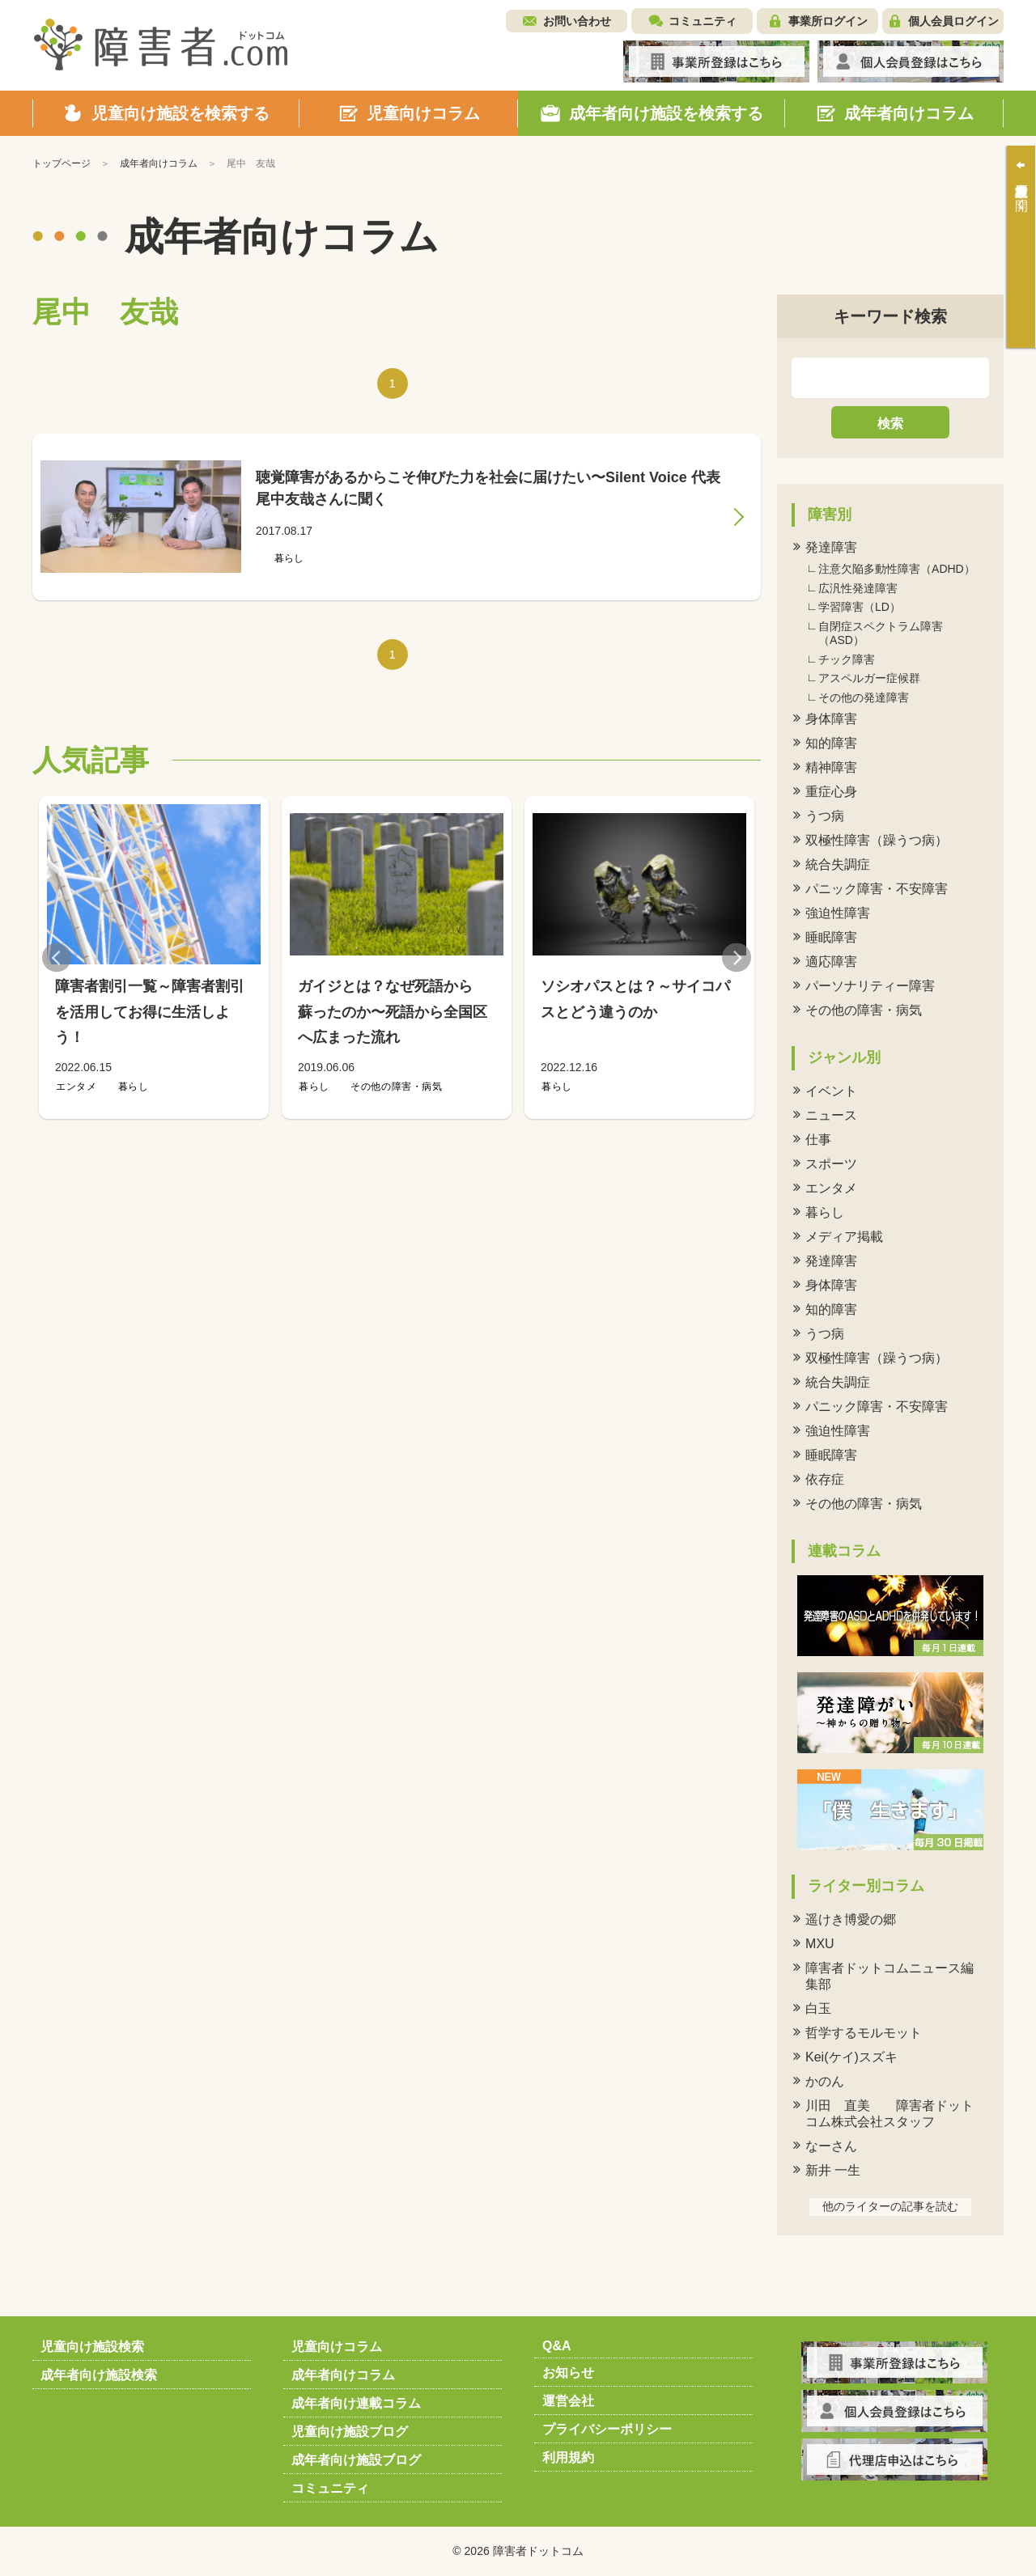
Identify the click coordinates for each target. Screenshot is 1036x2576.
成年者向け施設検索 (98, 2375)
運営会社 (568, 2401)
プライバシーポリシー (607, 2429)
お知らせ (568, 2372)
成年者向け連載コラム (356, 2403)
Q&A (556, 2346)
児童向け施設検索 (92, 2347)
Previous (56, 957)
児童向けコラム (336, 2347)
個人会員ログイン (953, 21)
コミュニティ (703, 21)
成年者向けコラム (343, 2375)
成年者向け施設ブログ (356, 2460)
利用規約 (568, 2457)
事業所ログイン (828, 21)
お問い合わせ (577, 21)
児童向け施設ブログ (349, 2431)
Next (736, 957)
